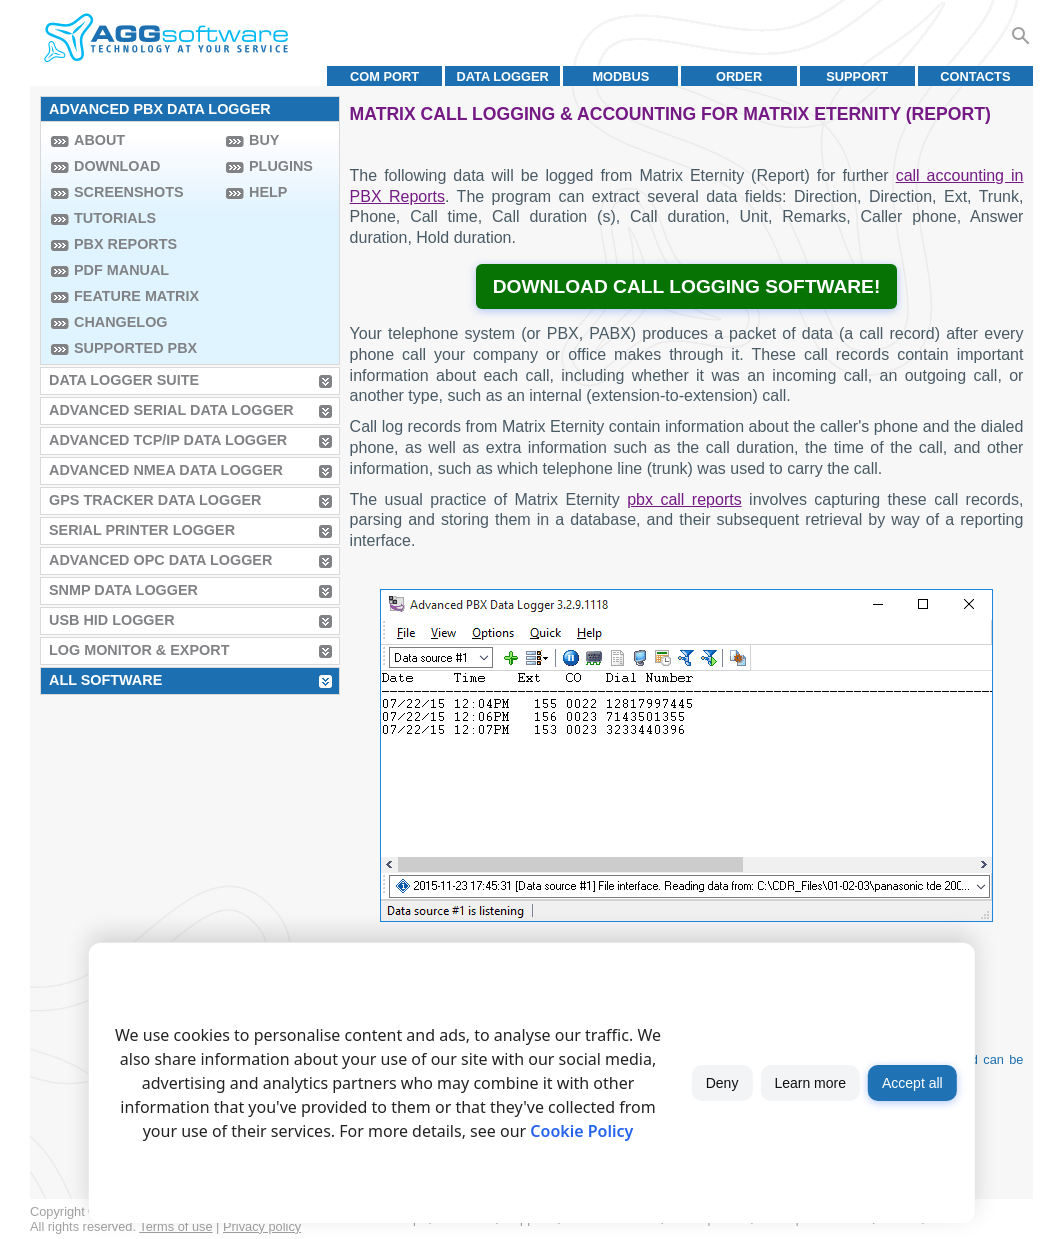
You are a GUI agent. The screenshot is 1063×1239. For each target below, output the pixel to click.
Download (117, 166)
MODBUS (620, 76)
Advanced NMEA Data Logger (166, 470)
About (99, 140)
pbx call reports (684, 499)
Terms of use (175, 1226)
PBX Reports (125, 244)
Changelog (121, 322)
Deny (722, 1083)
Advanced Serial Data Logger (171, 410)
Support (857, 76)
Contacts (975, 76)
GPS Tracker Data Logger (155, 500)
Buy (264, 140)
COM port (384, 76)
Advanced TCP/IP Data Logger (168, 440)
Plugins (281, 166)
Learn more (810, 1083)
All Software (105, 680)
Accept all (912, 1083)
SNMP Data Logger (123, 590)
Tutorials (115, 218)
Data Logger (503, 76)
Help (268, 192)
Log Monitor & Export (139, 650)
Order (739, 76)
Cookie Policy (581, 1131)
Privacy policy (262, 1226)
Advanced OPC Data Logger (160, 560)
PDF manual (121, 270)
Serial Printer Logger (142, 530)
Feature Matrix (136, 296)
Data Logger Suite (124, 380)
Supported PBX (135, 348)
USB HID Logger (112, 620)
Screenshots (129, 192)
